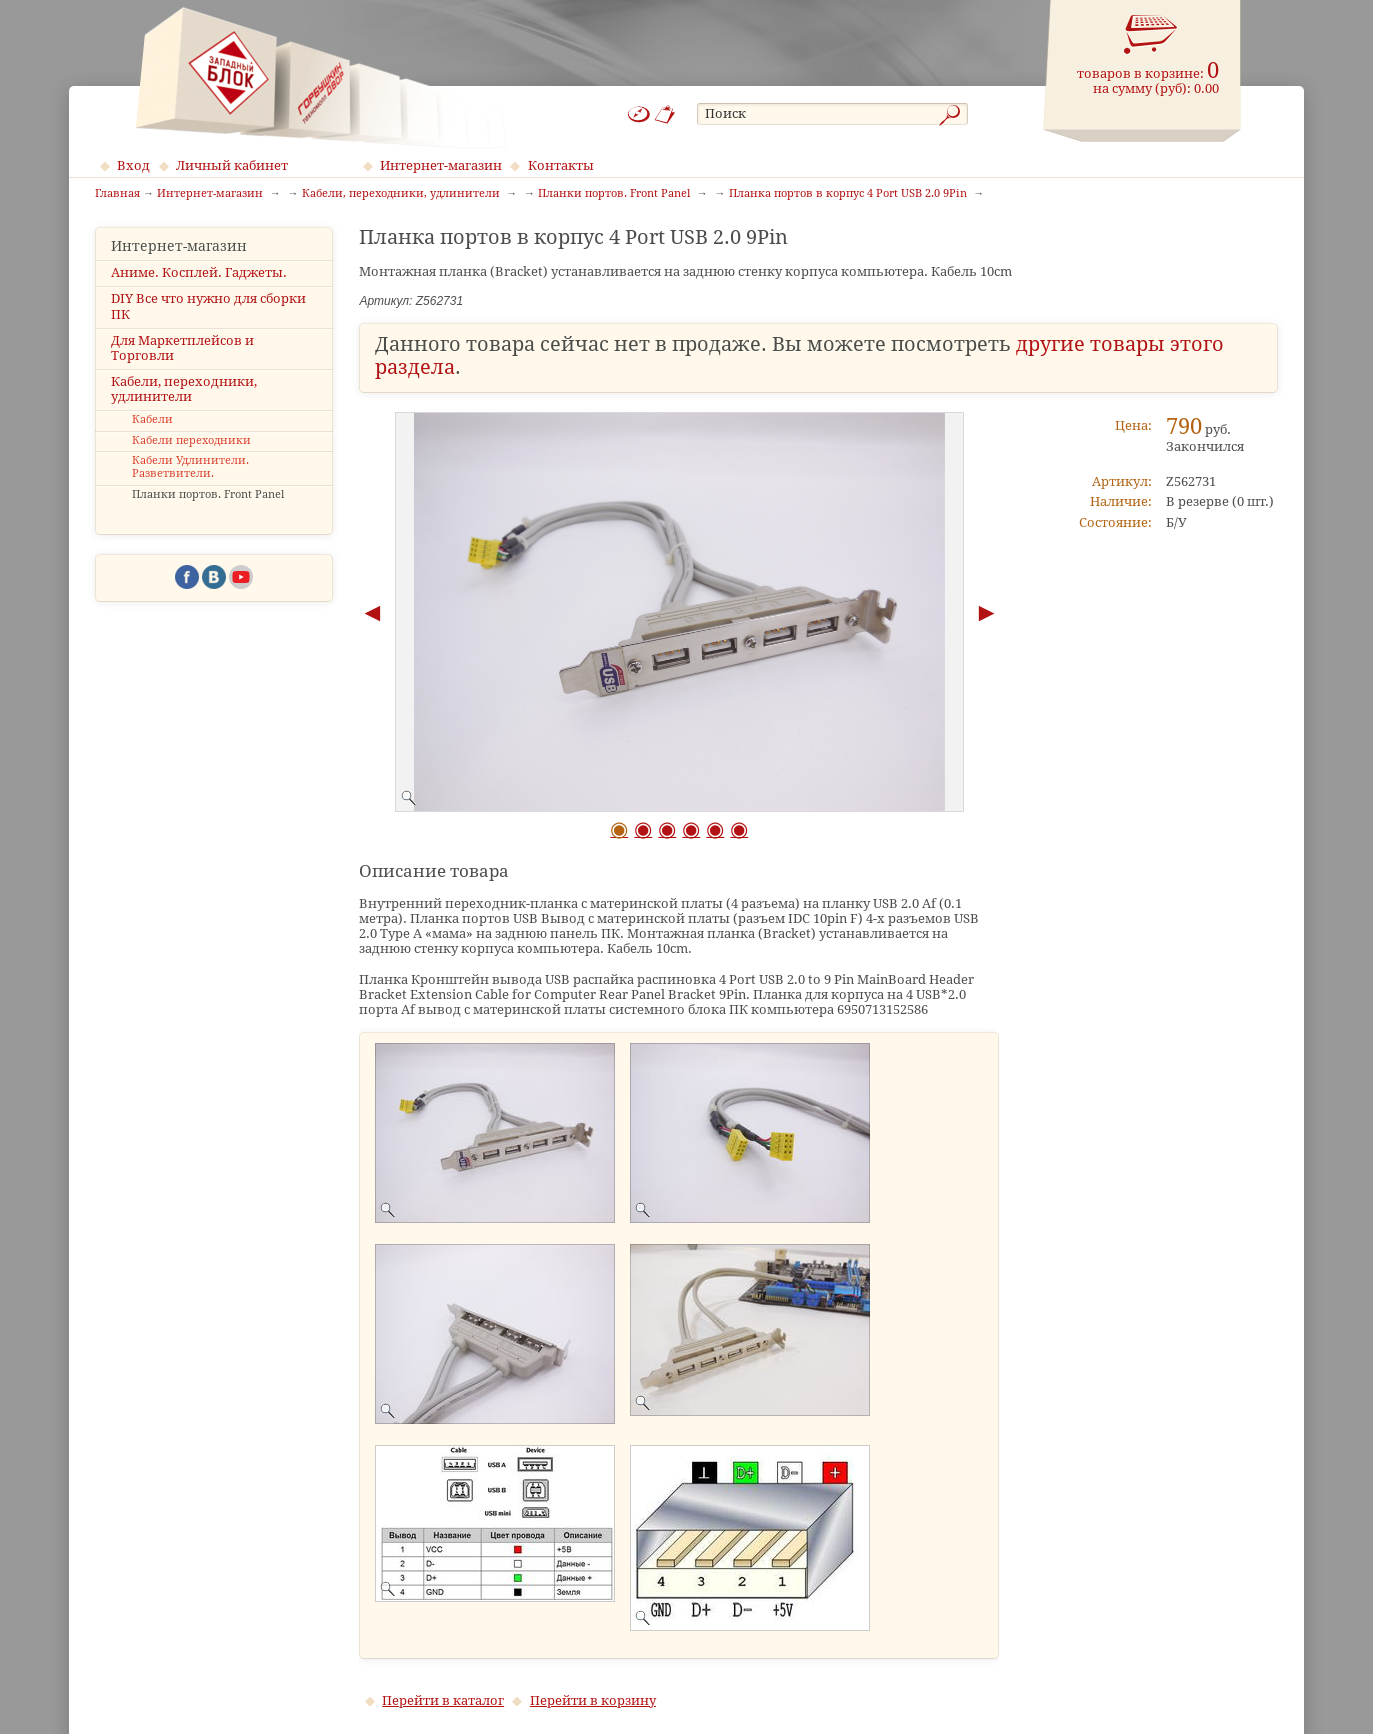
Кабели (152, 419)
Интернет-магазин (441, 165)
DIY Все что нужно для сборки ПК (208, 306)
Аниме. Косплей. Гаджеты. (199, 272)
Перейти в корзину (593, 1700)
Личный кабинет (232, 165)
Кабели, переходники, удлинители (184, 389)
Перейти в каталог (443, 1700)
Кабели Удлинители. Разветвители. (190, 467)
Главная (117, 194)
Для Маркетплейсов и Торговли (182, 348)
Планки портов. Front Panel (208, 494)
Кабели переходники (191, 440)
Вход (133, 165)
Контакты (561, 165)
